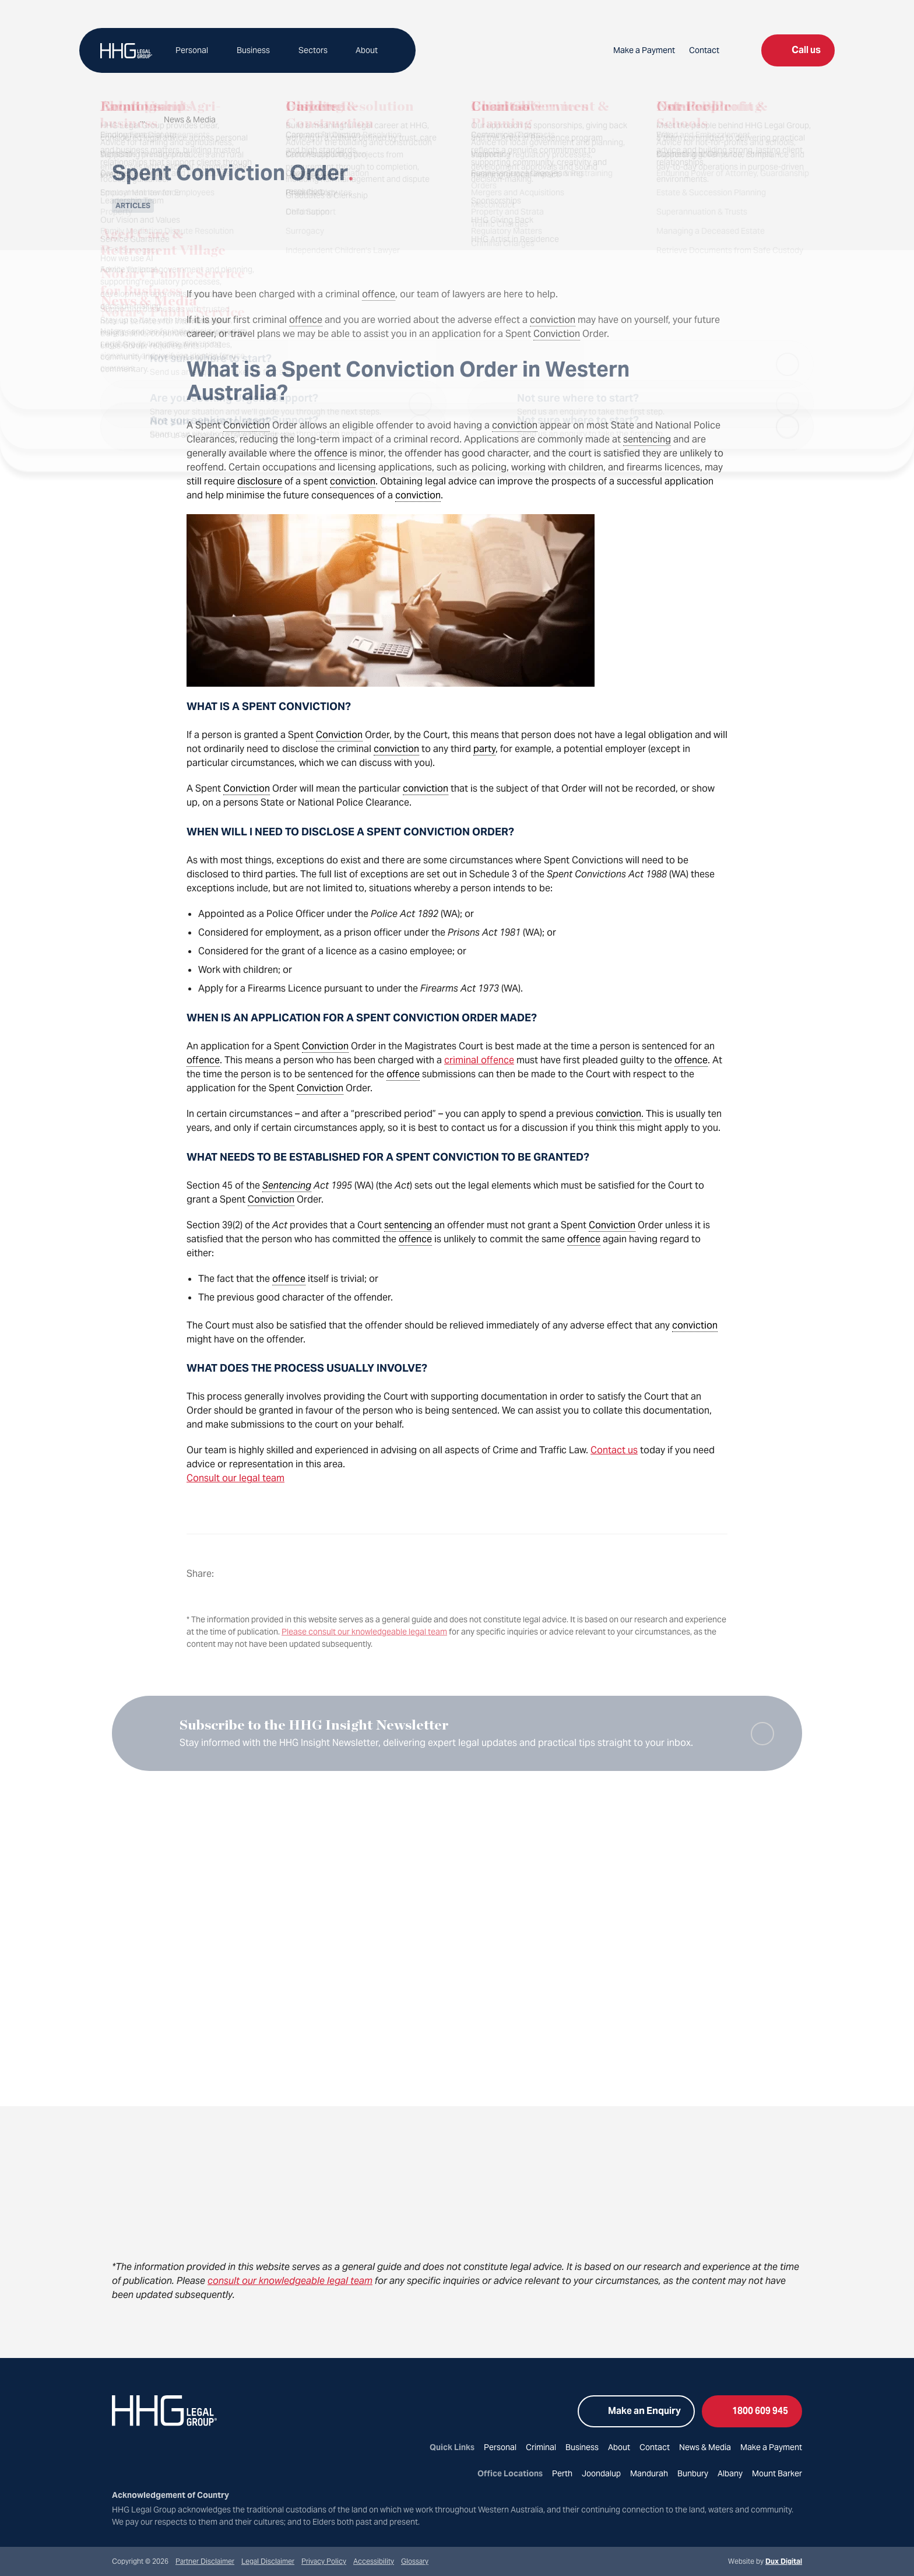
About (362, 50)
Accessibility (373, 2561)
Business (251, 50)
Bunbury (692, 2473)
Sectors (309, 50)
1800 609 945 (752, 2411)
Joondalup (601, 2473)
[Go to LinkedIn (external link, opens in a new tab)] (161, 2458)
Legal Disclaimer (267, 2561)
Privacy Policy (323, 2561)
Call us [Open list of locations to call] (798, 50)
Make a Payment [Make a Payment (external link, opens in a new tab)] (644, 50)
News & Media (705, 2447)
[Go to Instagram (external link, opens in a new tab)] (140, 2458)
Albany (730, 2473)
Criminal (541, 2447)
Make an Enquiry (636, 2411)
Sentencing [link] (286, 1185)
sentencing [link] (647, 439)
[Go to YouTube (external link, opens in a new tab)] (182, 2458)
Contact (704, 50)
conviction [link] (552, 320)
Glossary (414, 2561)
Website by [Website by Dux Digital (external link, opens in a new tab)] (765, 2561)
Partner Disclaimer (204, 2561)
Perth (562, 2473)
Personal (191, 50)
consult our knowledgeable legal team (290, 2281)
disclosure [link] (259, 481)
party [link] (484, 749)
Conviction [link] (556, 334)
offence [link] (378, 294)
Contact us (614, 1450)
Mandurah (649, 2473)
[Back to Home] (126, 50)
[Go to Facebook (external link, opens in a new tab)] (119, 2458)
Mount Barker (777, 2473)
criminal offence (479, 1060)
